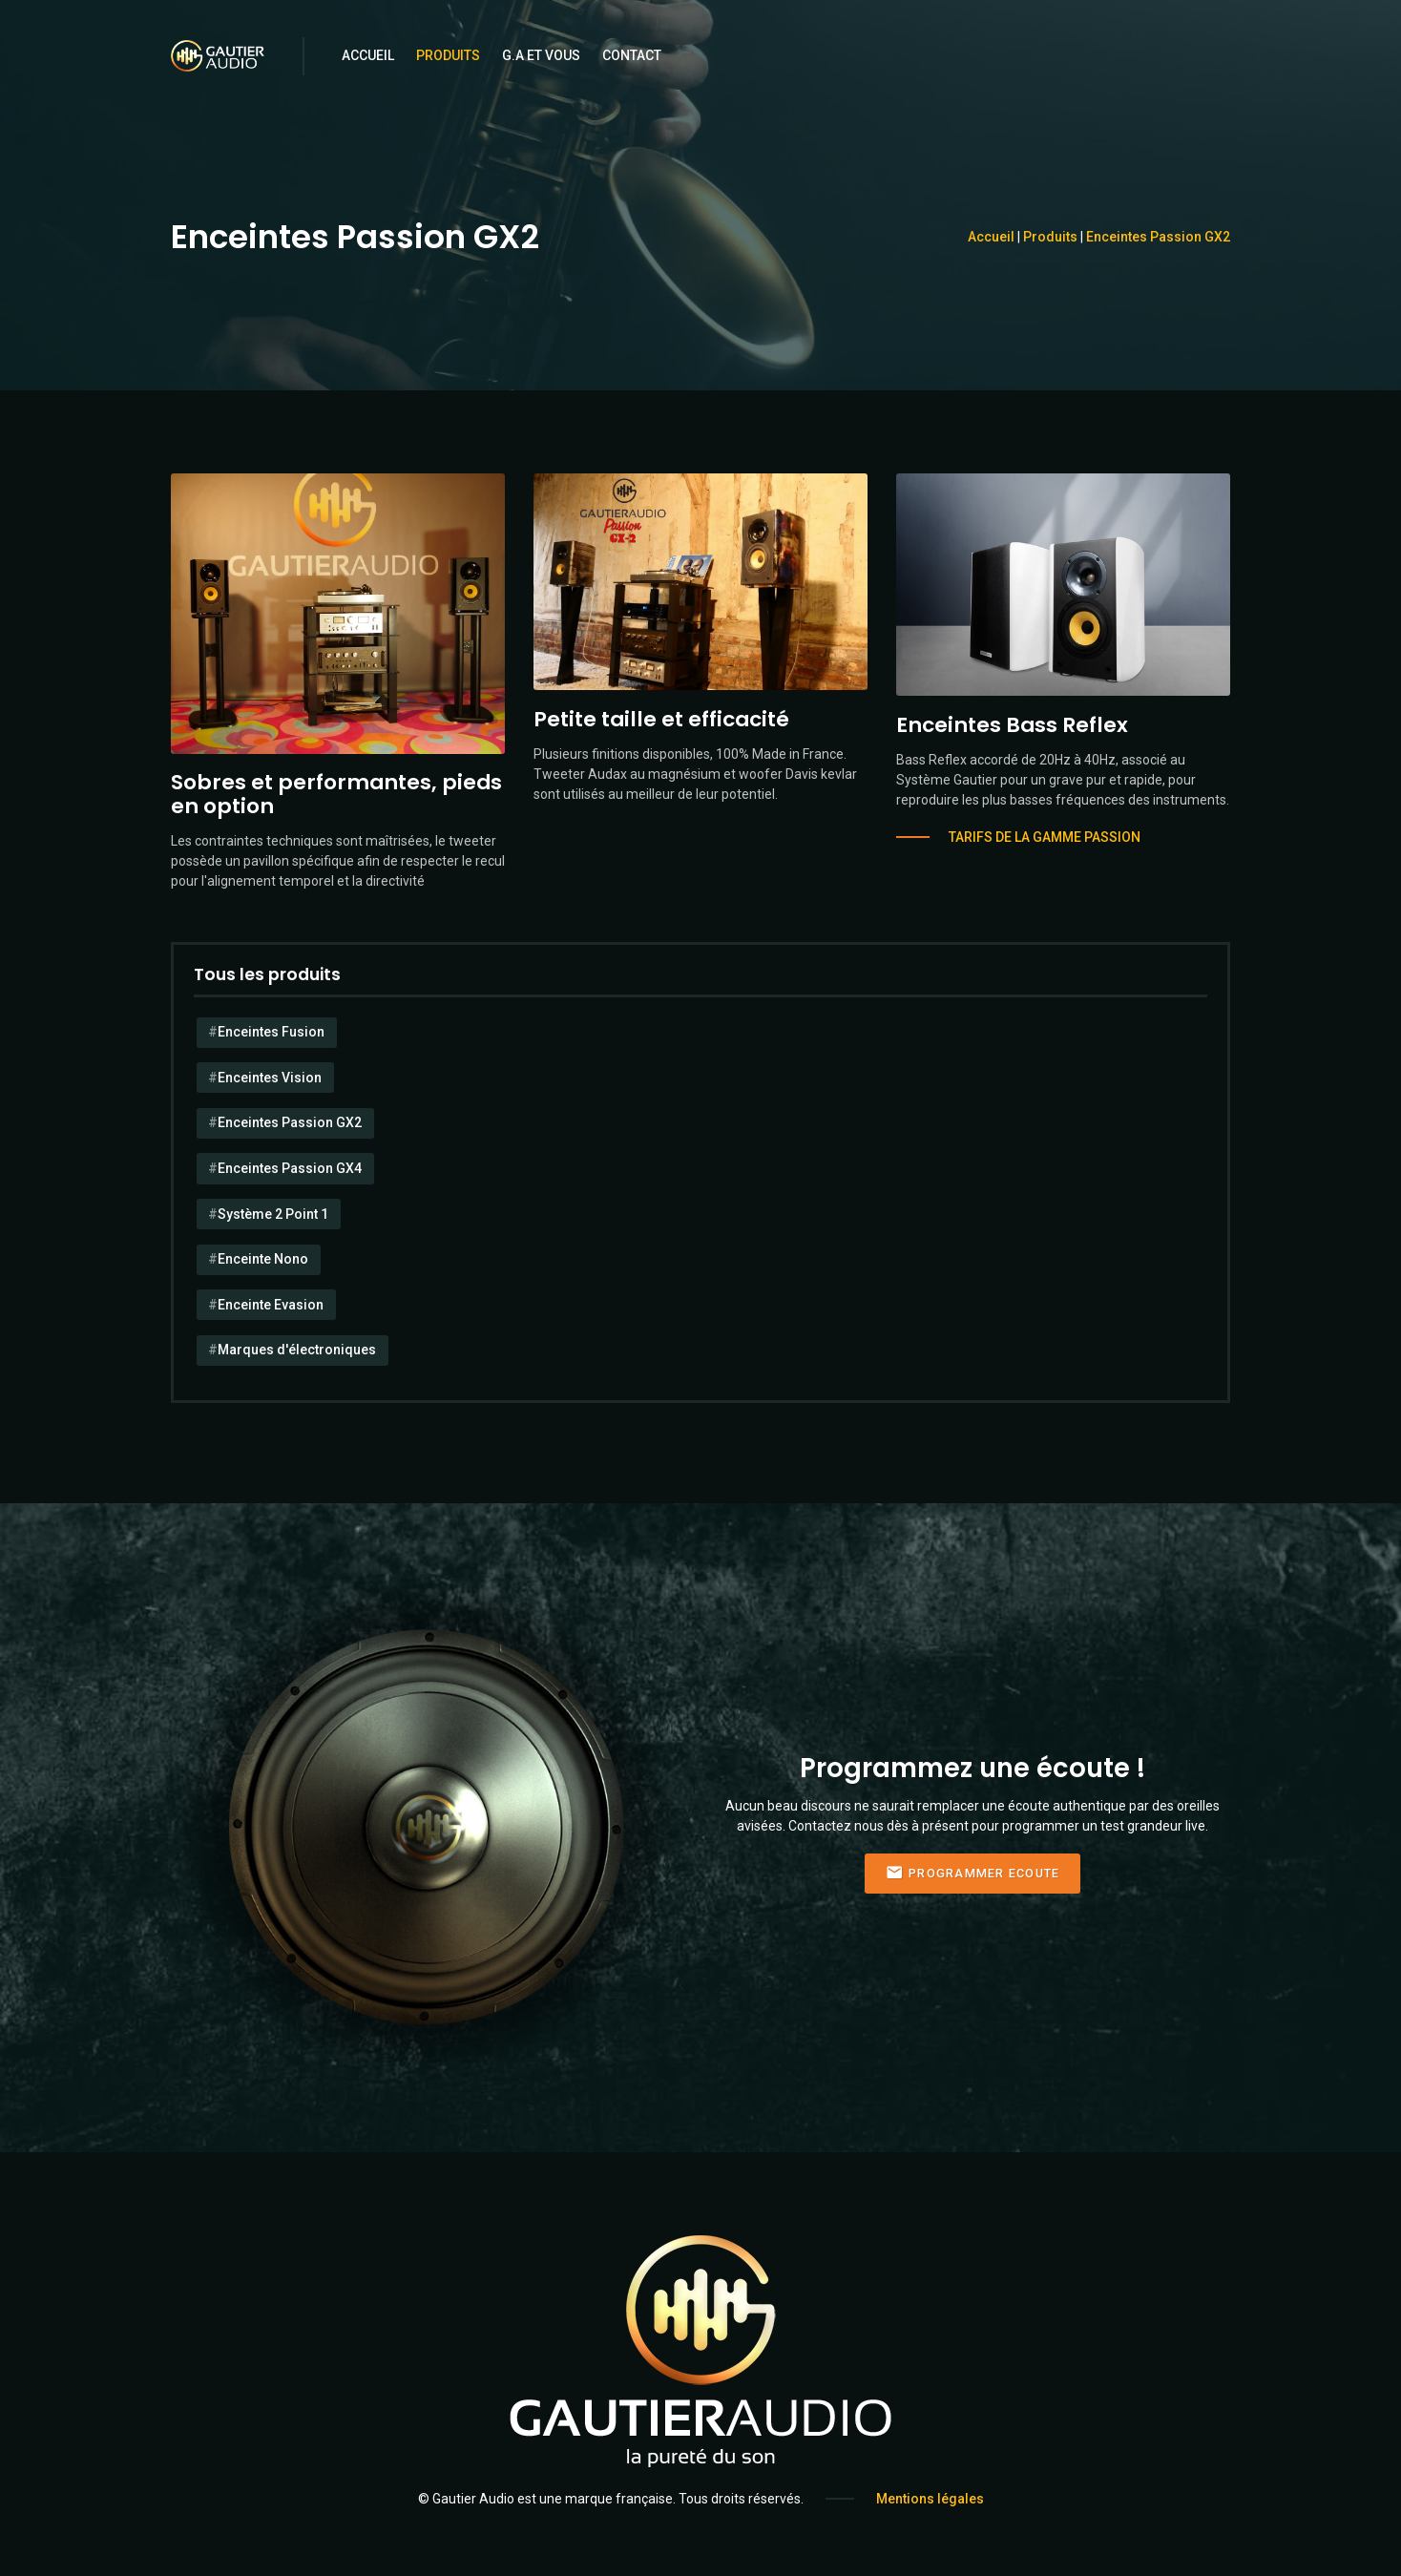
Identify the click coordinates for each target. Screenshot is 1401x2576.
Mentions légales (930, 2498)
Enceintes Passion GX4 (290, 1168)
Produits (448, 55)
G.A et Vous (541, 55)
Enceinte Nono (263, 1259)
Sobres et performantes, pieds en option (336, 794)
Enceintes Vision (270, 1077)
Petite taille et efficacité (661, 719)
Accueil (368, 55)
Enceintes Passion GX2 (1158, 236)
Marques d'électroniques (297, 1349)
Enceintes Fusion (271, 1031)
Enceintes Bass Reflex (1012, 725)
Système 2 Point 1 (273, 1214)
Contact (631, 55)
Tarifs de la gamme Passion (1044, 837)
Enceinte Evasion (271, 1304)
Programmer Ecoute (973, 1873)
